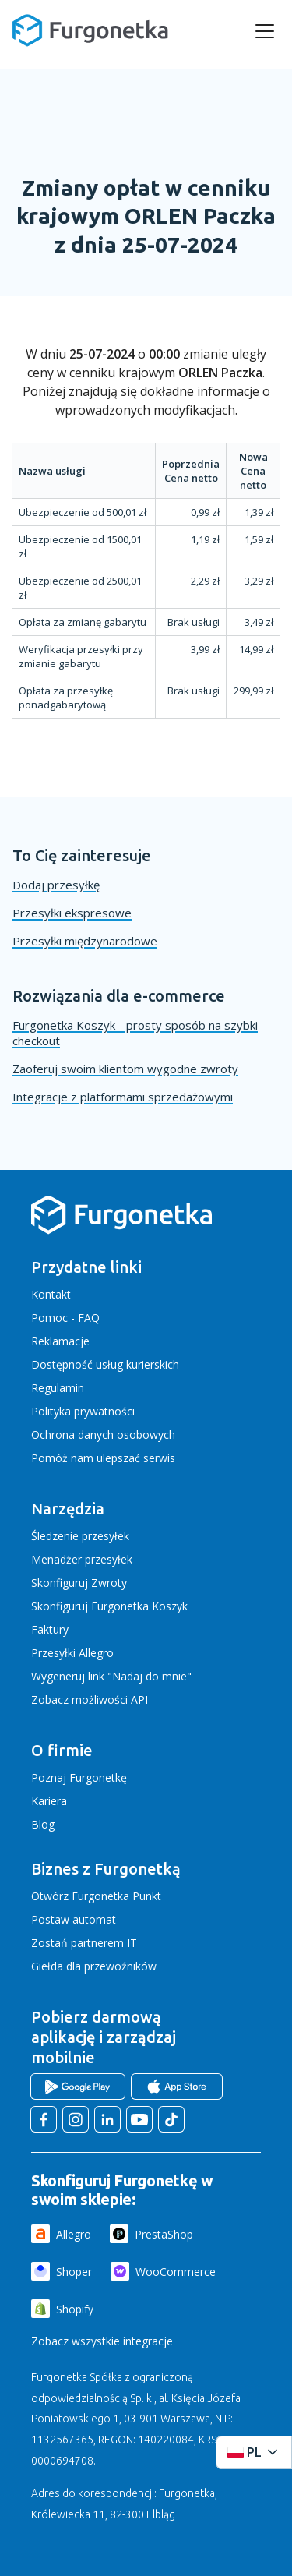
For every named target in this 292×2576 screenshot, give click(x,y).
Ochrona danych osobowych (103, 1434)
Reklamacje (60, 1341)
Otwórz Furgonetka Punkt (96, 1896)
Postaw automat (73, 1919)
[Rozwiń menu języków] (254, 2452)
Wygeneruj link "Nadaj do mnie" (111, 1676)
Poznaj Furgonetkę (79, 1777)
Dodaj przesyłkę (56, 884)
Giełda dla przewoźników (94, 1966)
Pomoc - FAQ (65, 1317)
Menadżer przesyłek (81, 1559)
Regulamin (57, 1387)
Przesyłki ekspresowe (72, 913)
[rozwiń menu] (264, 31)
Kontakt (51, 1294)
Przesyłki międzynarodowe (84, 941)
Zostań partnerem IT (84, 1942)
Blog (43, 1824)
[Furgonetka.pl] (90, 30)
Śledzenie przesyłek (80, 1535)
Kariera (49, 1800)
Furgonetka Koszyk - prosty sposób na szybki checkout (135, 1032)
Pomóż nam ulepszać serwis (103, 1458)
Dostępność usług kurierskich (105, 1364)
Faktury (50, 1629)
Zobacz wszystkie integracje (102, 2341)
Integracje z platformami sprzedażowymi (122, 1096)
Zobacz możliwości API (89, 1699)
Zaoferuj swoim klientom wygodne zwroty (125, 1068)
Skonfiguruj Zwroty (79, 1582)
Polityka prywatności (83, 1411)
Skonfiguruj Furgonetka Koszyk (109, 1606)
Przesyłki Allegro (72, 1652)
